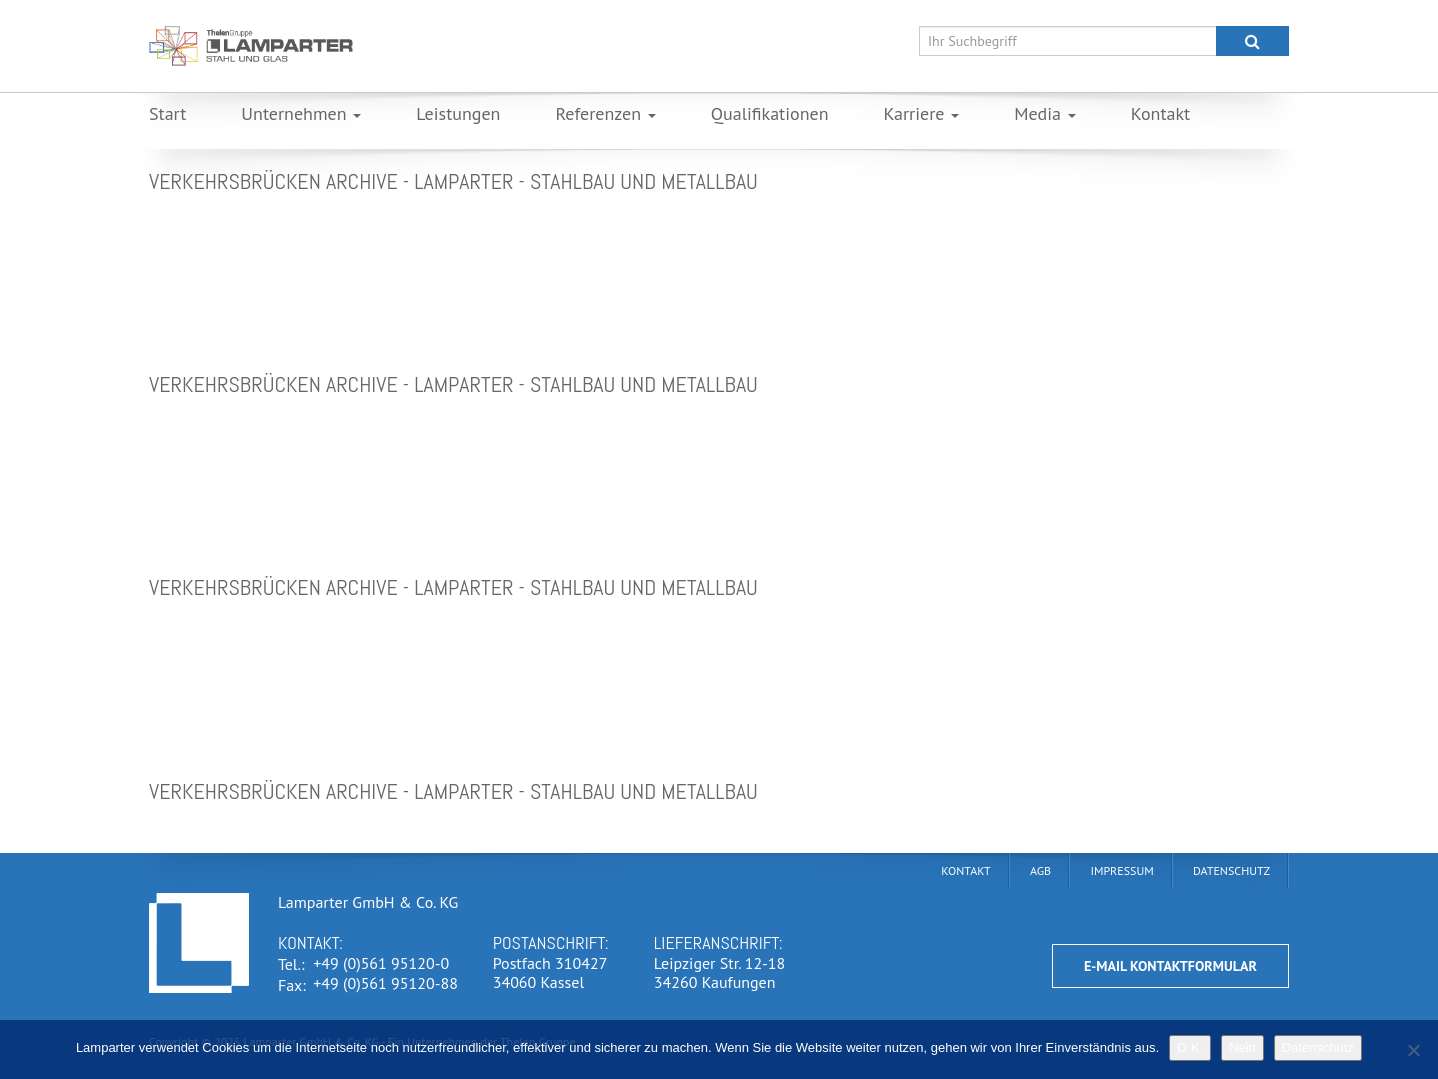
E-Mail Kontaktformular (1170, 966)
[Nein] (1413, 1050)
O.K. (1190, 1047)
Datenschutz (1318, 1047)
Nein (1242, 1047)
